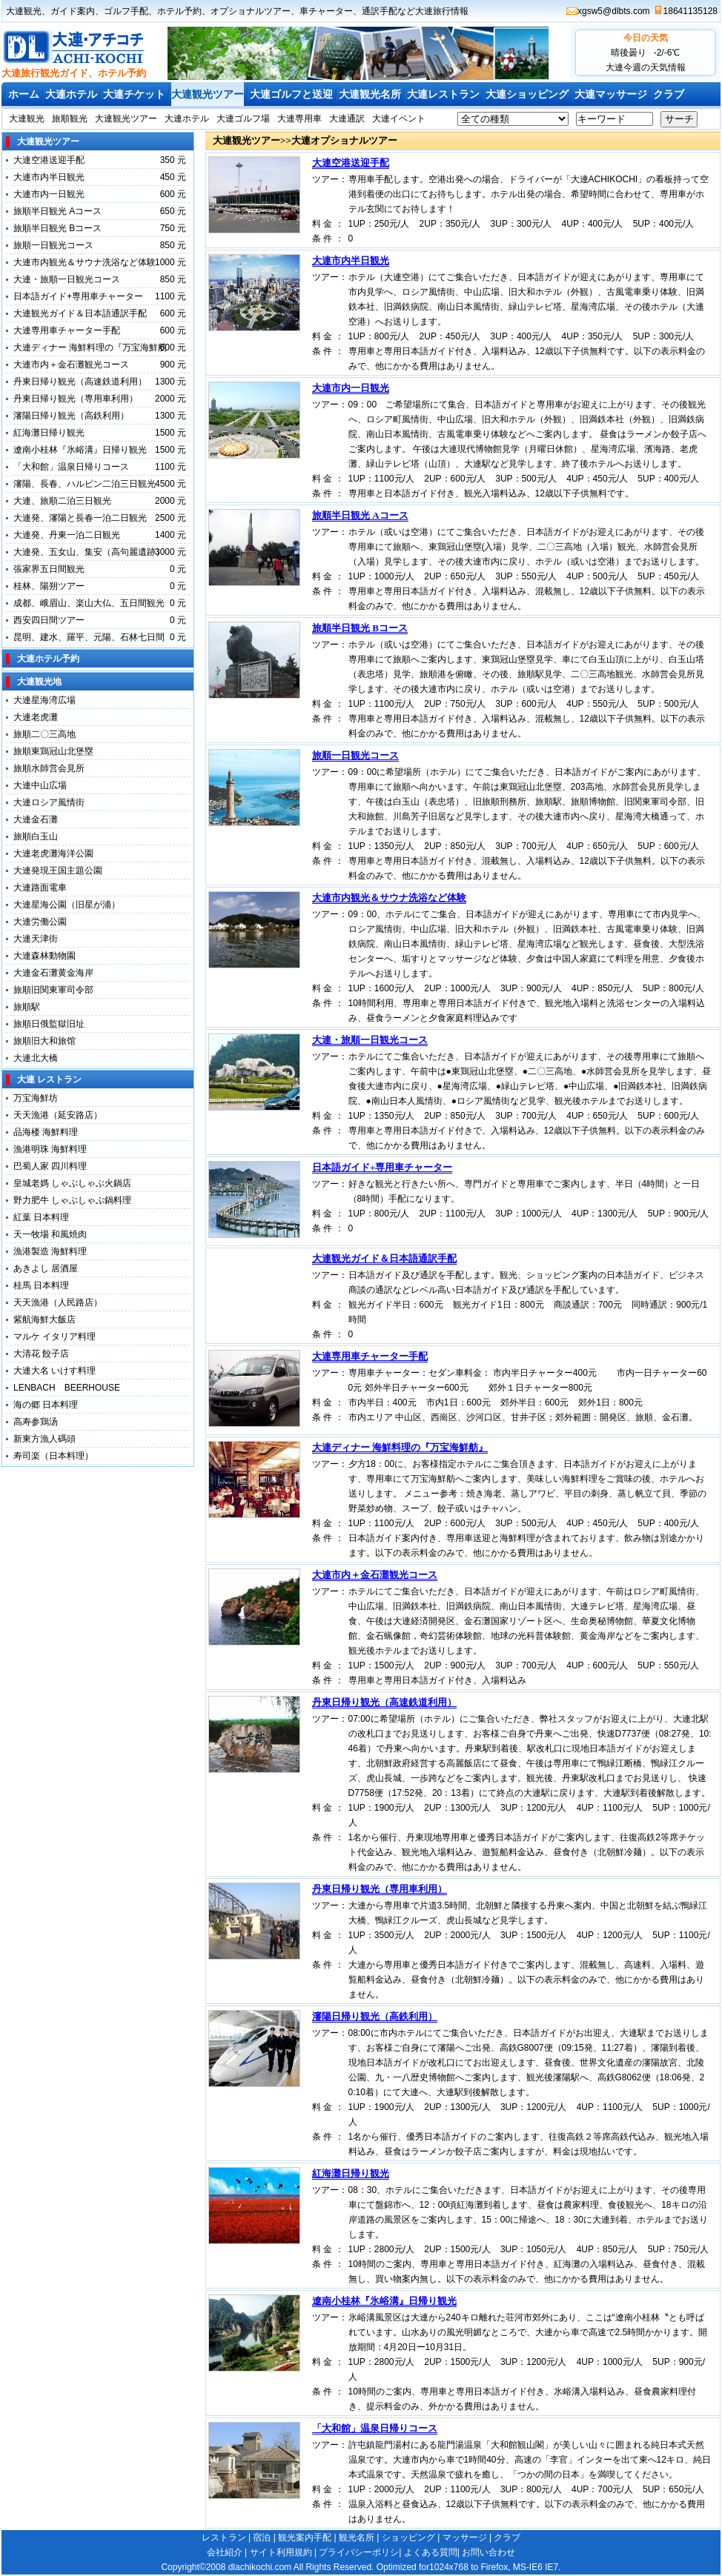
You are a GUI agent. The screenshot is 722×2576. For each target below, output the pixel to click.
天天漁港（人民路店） (57, 1302)
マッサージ (465, 2537)
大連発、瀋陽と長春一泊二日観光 (80, 518)
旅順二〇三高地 (44, 734)
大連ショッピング (527, 94)
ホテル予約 (179, 11)
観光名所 (356, 2537)
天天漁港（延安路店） (57, 1115)
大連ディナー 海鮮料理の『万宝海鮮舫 (90, 347)
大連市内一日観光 (49, 194)
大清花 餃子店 (41, 1353)
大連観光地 (39, 681)
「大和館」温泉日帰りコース (71, 467)
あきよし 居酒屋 (45, 1268)
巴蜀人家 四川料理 (50, 1166)
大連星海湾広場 (44, 700)
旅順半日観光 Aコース (57, 211)
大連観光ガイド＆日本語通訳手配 (80, 313)
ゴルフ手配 (126, 11)
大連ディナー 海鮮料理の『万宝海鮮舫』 (400, 1447)
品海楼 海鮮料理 (45, 1132)
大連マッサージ (610, 94)
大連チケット (134, 94)
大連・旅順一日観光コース (66, 279)
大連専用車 (299, 118)
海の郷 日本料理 (45, 1405)
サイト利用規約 (281, 2552)
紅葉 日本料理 (41, 1217)
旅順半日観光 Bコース (57, 228)
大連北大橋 (35, 1058)
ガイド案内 (72, 11)
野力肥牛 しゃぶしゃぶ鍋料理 (72, 1200)
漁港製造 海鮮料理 (50, 1251)
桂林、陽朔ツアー (49, 586)
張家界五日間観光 (49, 569)
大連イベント (398, 118)
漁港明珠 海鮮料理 (50, 1149)
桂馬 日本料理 (41, 1285)
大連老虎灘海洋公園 (53, 853)
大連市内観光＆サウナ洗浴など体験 (84, 262)
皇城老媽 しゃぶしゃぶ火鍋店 (72, 1183)
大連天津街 (35, 938)
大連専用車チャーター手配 (66, 330)
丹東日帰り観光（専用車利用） (75, 398)
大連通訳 (347, 118)
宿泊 (262, 2537)
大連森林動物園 (44, 956)
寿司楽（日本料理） (53, 1456)
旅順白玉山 (35, 836)
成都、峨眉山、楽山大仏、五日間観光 (89, 603)
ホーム (23, 94)
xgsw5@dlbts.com (613, 11)
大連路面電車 (40, 887)
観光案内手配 (304, 2537)
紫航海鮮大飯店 (44, 1319)
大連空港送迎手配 (49, 160)
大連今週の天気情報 (646, 67)
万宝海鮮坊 (35, 1098)
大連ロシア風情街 (49, 802)
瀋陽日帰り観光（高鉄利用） (71, 415)
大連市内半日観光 (49, 177)
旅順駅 (26, 1007)
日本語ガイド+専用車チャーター (78, 296)
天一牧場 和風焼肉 (50, 1234)
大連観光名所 (370, 94)
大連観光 (24, 11)
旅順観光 (69, 118)
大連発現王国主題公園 (57, 870)
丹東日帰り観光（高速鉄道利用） (80, 381)
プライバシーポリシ (359, 2552)
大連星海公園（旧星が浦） (66, 904)
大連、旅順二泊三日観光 (62, 501)
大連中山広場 (40, 785)
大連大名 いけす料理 (59, 1370)
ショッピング (408, 2537)
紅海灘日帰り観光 (49, 432)
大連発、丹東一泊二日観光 (66, 535)
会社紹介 (224, 2552)
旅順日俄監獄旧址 (49, 1024)
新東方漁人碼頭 (49, 1439)
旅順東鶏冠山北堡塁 (53, 751)
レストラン (224, 2537)
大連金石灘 (35, 819)
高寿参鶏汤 (35, 1422)
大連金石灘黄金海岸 (53, 973)
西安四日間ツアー (49, 620)
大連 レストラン (49, 1079)
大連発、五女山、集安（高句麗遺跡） (89, 552)
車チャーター (326, 11)
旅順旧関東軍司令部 (53, 990)
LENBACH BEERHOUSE (66, 1387)
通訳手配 (379, 11)
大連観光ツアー (207, 94)
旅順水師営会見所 (49, 768)
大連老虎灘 (35, 717)
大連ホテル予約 (48, 658)
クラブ (668, 94)
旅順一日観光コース (53, 245)
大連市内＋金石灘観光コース (71, 364)
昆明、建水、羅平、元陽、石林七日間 (89, 637)
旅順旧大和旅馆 (44, 1041)
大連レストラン (443, 94)
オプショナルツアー (251, 11)
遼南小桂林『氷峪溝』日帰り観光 (80, 450)
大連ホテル (71, 94)
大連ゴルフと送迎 (291, 94)
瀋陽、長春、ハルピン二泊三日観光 (84, 484)
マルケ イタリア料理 (54, 1336)
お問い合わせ (488, 2552)
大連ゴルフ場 (243, 118)
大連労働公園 (40, 921)
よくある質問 (430, 2552)
